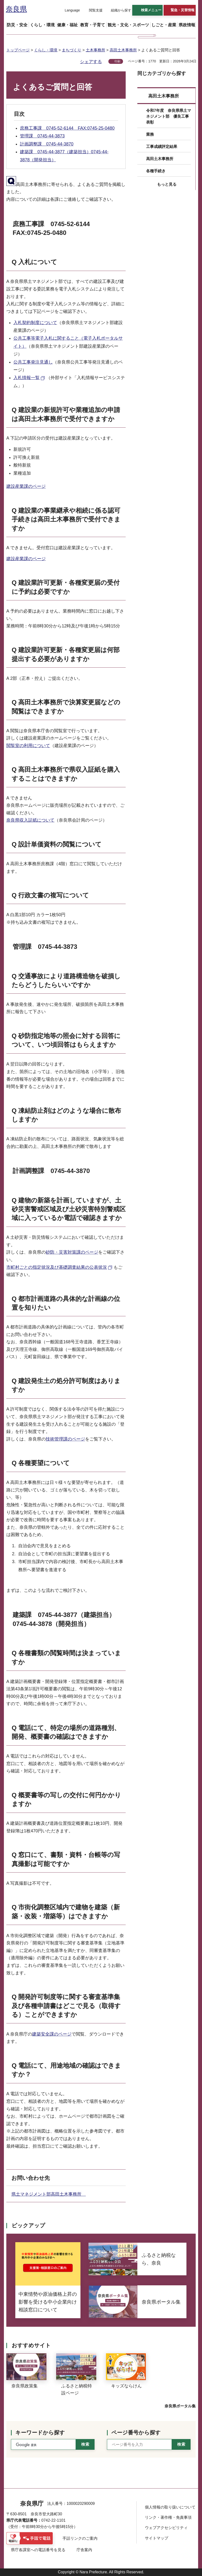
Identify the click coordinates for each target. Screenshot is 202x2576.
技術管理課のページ (65, 1439)
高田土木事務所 (123, 50)
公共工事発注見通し (33, 362)
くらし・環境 (45, 50)
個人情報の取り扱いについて (170, 2507)
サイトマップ (156, 2538)
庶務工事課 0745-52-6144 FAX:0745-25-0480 (67, 128)
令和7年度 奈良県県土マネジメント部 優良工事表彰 (168, 116)
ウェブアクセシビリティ (166, 2528)
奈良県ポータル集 (180, 2406)
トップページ (18, 50)
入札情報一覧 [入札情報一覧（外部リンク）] (26, 377)
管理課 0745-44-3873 (42, 136)
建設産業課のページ (26, 486)
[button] (69, 10)
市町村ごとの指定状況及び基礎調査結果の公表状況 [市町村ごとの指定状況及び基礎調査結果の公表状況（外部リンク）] (56, 1267)
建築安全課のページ (51, 2034)
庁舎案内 (84, 2550)
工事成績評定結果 (161, 146)
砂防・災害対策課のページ (72, 1252)
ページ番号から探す (136, 2433)
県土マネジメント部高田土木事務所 (48, 2194)
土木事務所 (95, 50)
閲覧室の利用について (28, 745)
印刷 (117, 61)
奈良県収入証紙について (30, 820)
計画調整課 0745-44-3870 (46, 144)
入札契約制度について (35, 322)
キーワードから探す (40, 2433)
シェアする (91, 61)
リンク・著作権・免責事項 (168, 2517)
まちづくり (71, 50)
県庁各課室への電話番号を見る (38, 2550)
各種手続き (156, 171)
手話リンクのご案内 (79, 2538)
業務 (150, 134)
